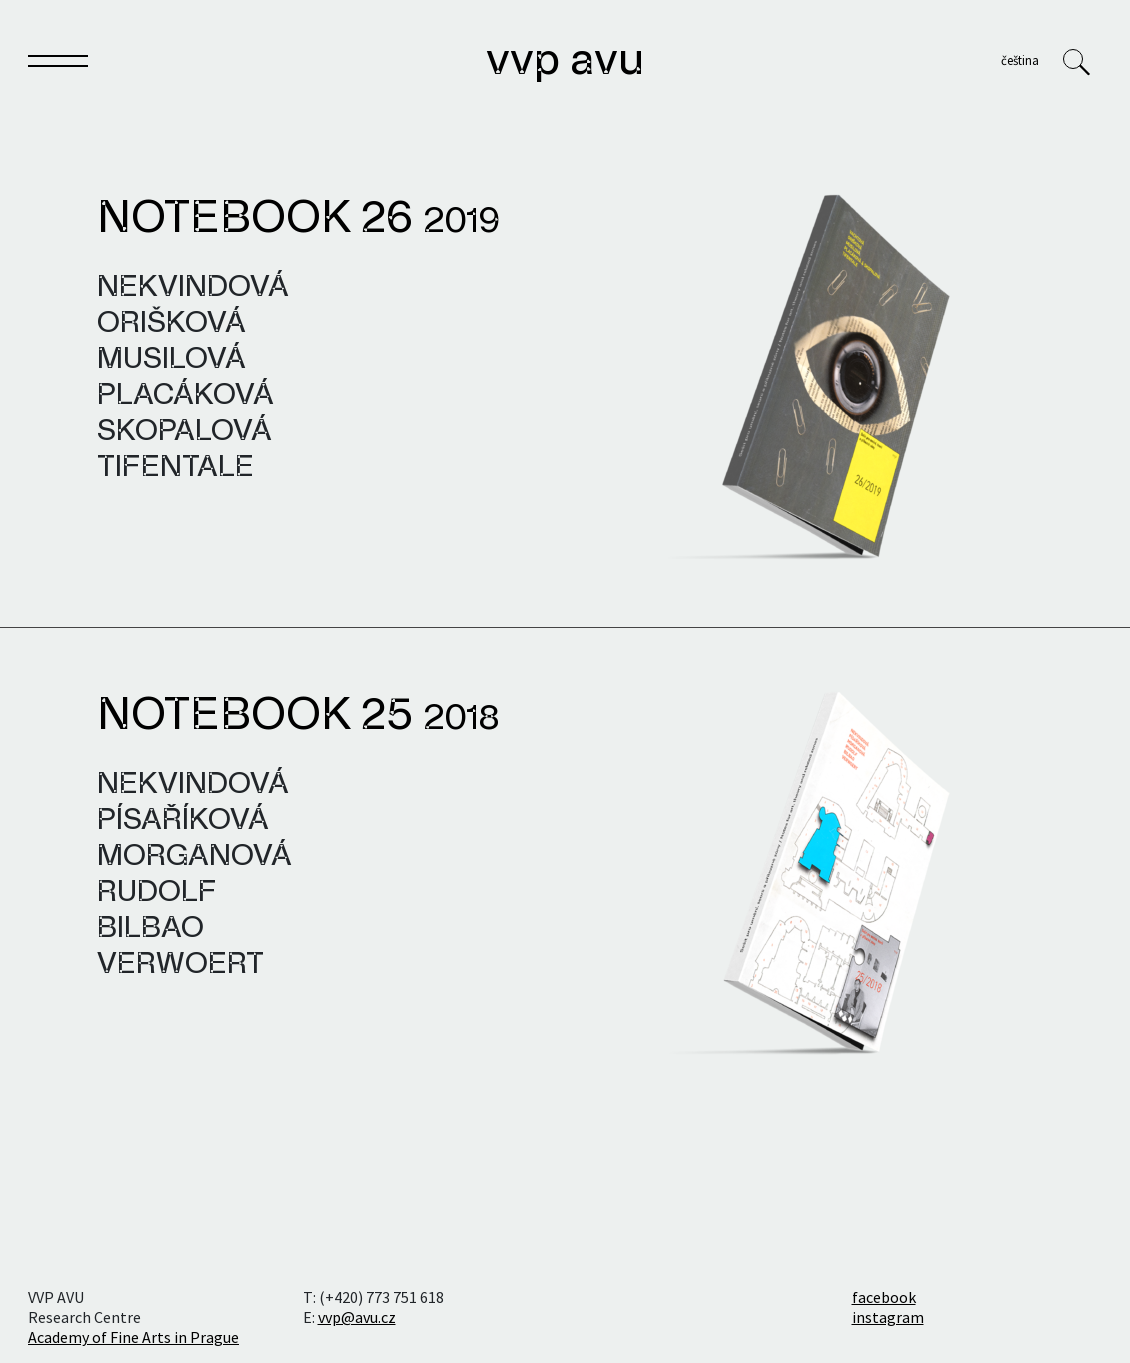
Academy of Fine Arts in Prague (133, 1337)
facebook (884, 1297)
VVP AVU (565, 62)
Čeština (1020, 60)
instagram (888, 1317)
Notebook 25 (298, 717)
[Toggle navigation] (58, 65)
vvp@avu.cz (357, 1317)
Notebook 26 (298, 220)
